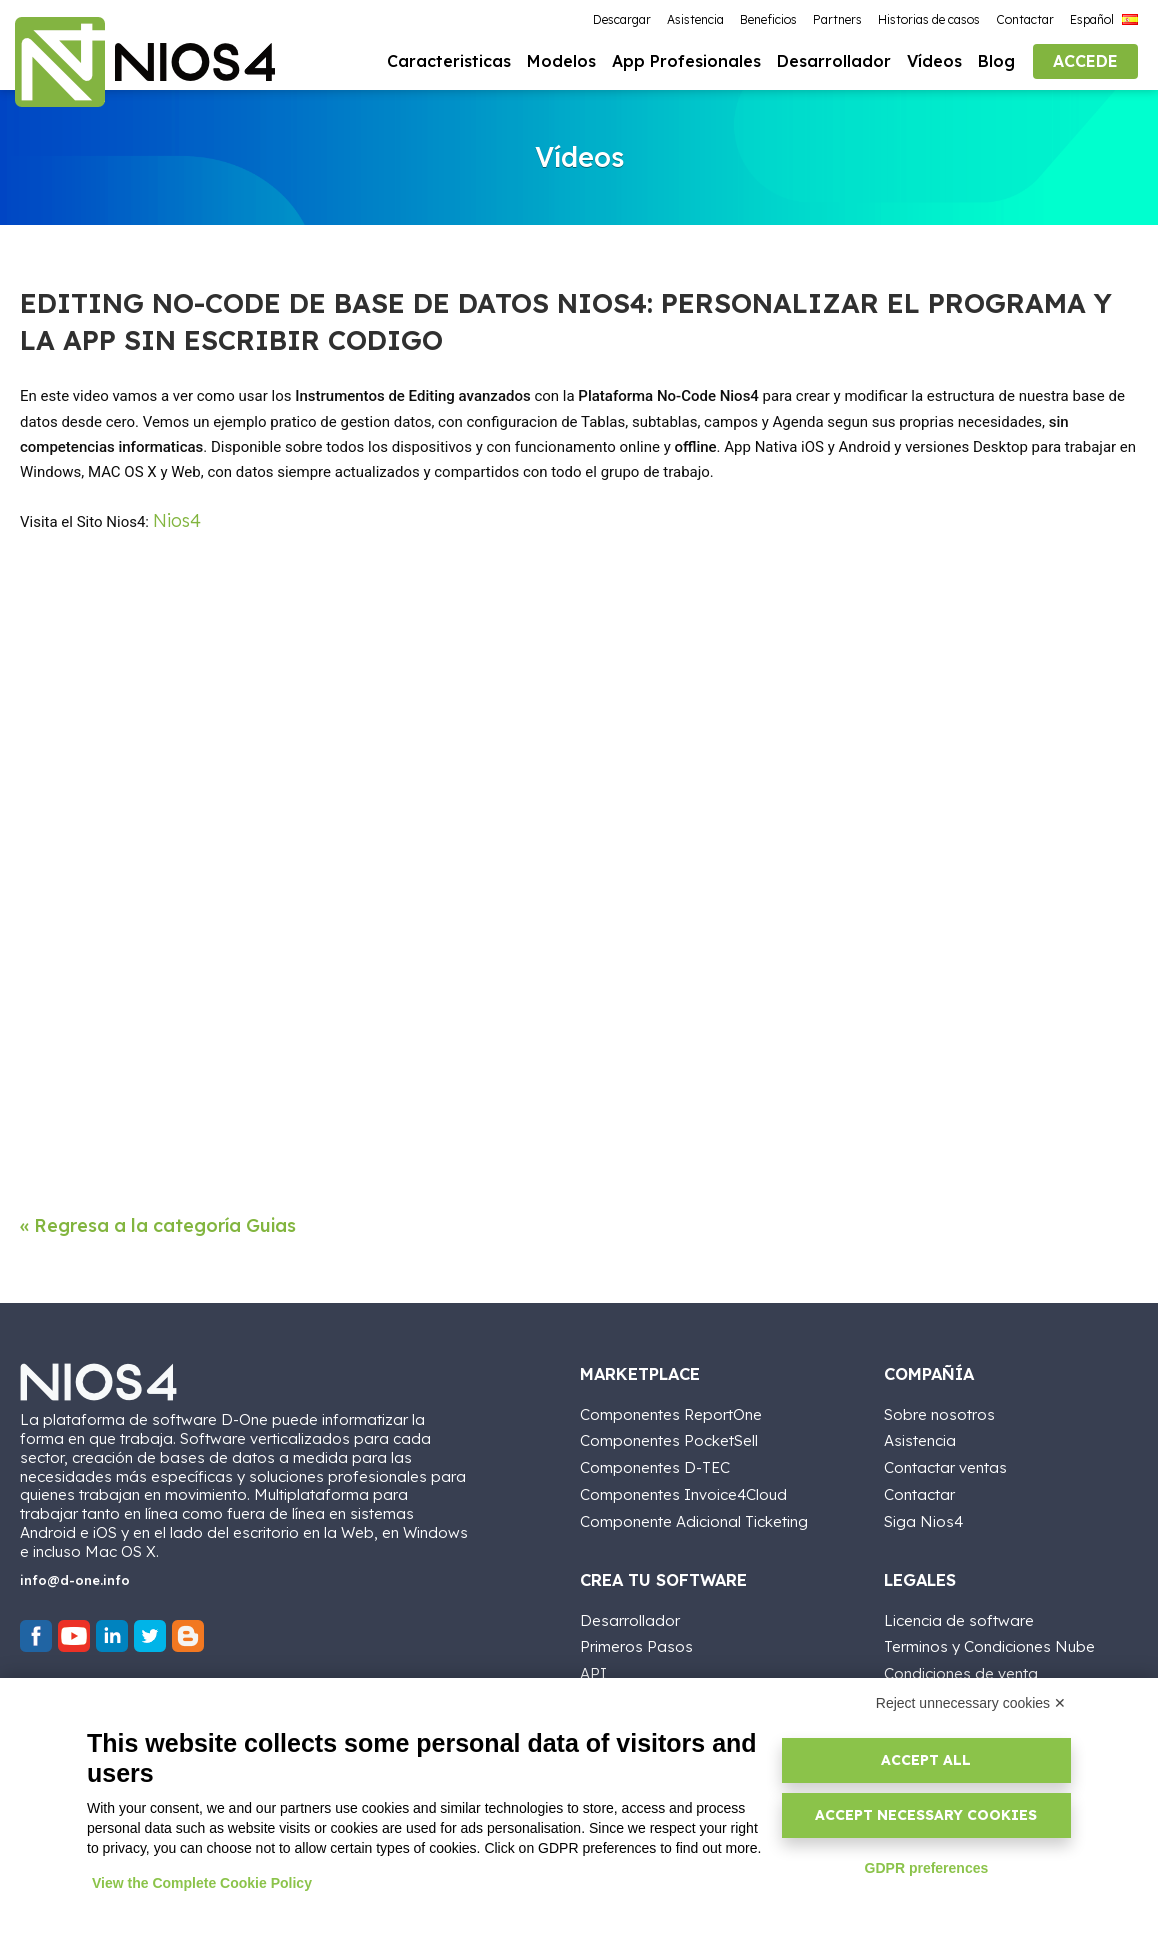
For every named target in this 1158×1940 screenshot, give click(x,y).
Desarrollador (630, 1616)
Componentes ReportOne (671, 1410)
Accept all (926, 1760)
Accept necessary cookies (926, 1815)
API (593, 1669)
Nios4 (177, 522)
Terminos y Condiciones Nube (989, 1642)
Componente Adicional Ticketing (694, 1517)
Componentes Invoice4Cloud (683, 1490)
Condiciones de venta (961, 1669)
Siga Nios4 (923, 1517)
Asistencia (920, 1436)
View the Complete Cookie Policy (202, 1883)
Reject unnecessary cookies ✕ (971, 1703)
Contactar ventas (945, 1463)
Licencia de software (959, 1616)
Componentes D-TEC (655, 1463)
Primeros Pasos (636, 1642)
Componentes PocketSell (669, 1436)
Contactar (919, 1490)
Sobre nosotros (939, 1410)
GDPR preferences (927, 1868)
